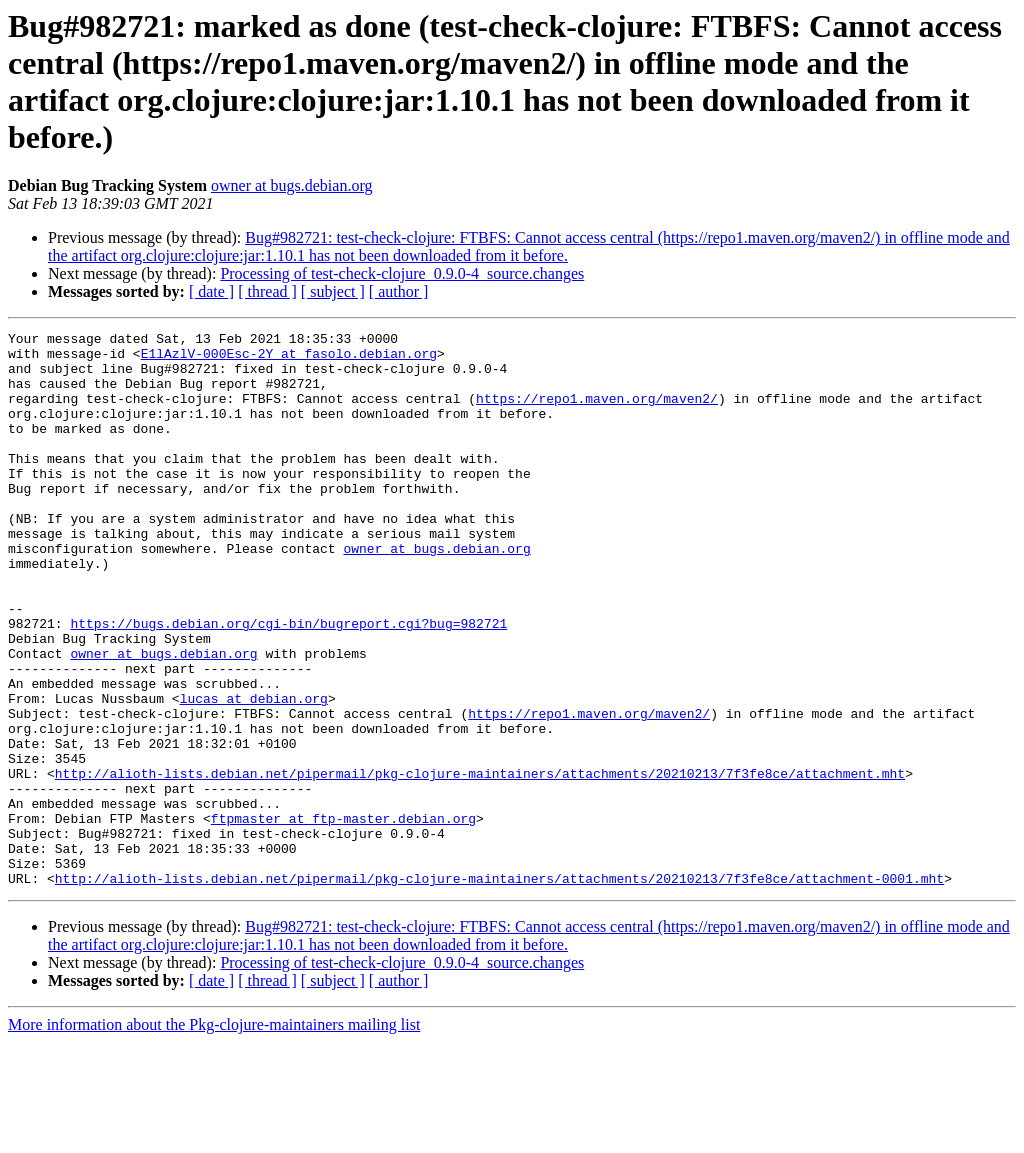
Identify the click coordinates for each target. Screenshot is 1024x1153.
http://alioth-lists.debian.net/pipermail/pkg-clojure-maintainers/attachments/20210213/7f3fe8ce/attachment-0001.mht (499, 989)
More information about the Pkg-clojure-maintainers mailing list (214, 1135)
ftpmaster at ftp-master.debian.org (343, 917)
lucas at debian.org (254, 773)
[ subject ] (333, 291)
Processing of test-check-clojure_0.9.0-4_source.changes (402, 273)
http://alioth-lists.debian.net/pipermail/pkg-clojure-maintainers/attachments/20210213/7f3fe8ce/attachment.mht (480, 863)
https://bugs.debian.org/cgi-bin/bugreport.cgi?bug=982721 (288, 683)
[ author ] (399, 291)
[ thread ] (267, 291)
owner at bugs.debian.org (291, 185)
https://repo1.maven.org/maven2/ (597, 413)
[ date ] (211, 291)
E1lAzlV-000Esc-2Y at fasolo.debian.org (289, 359)
